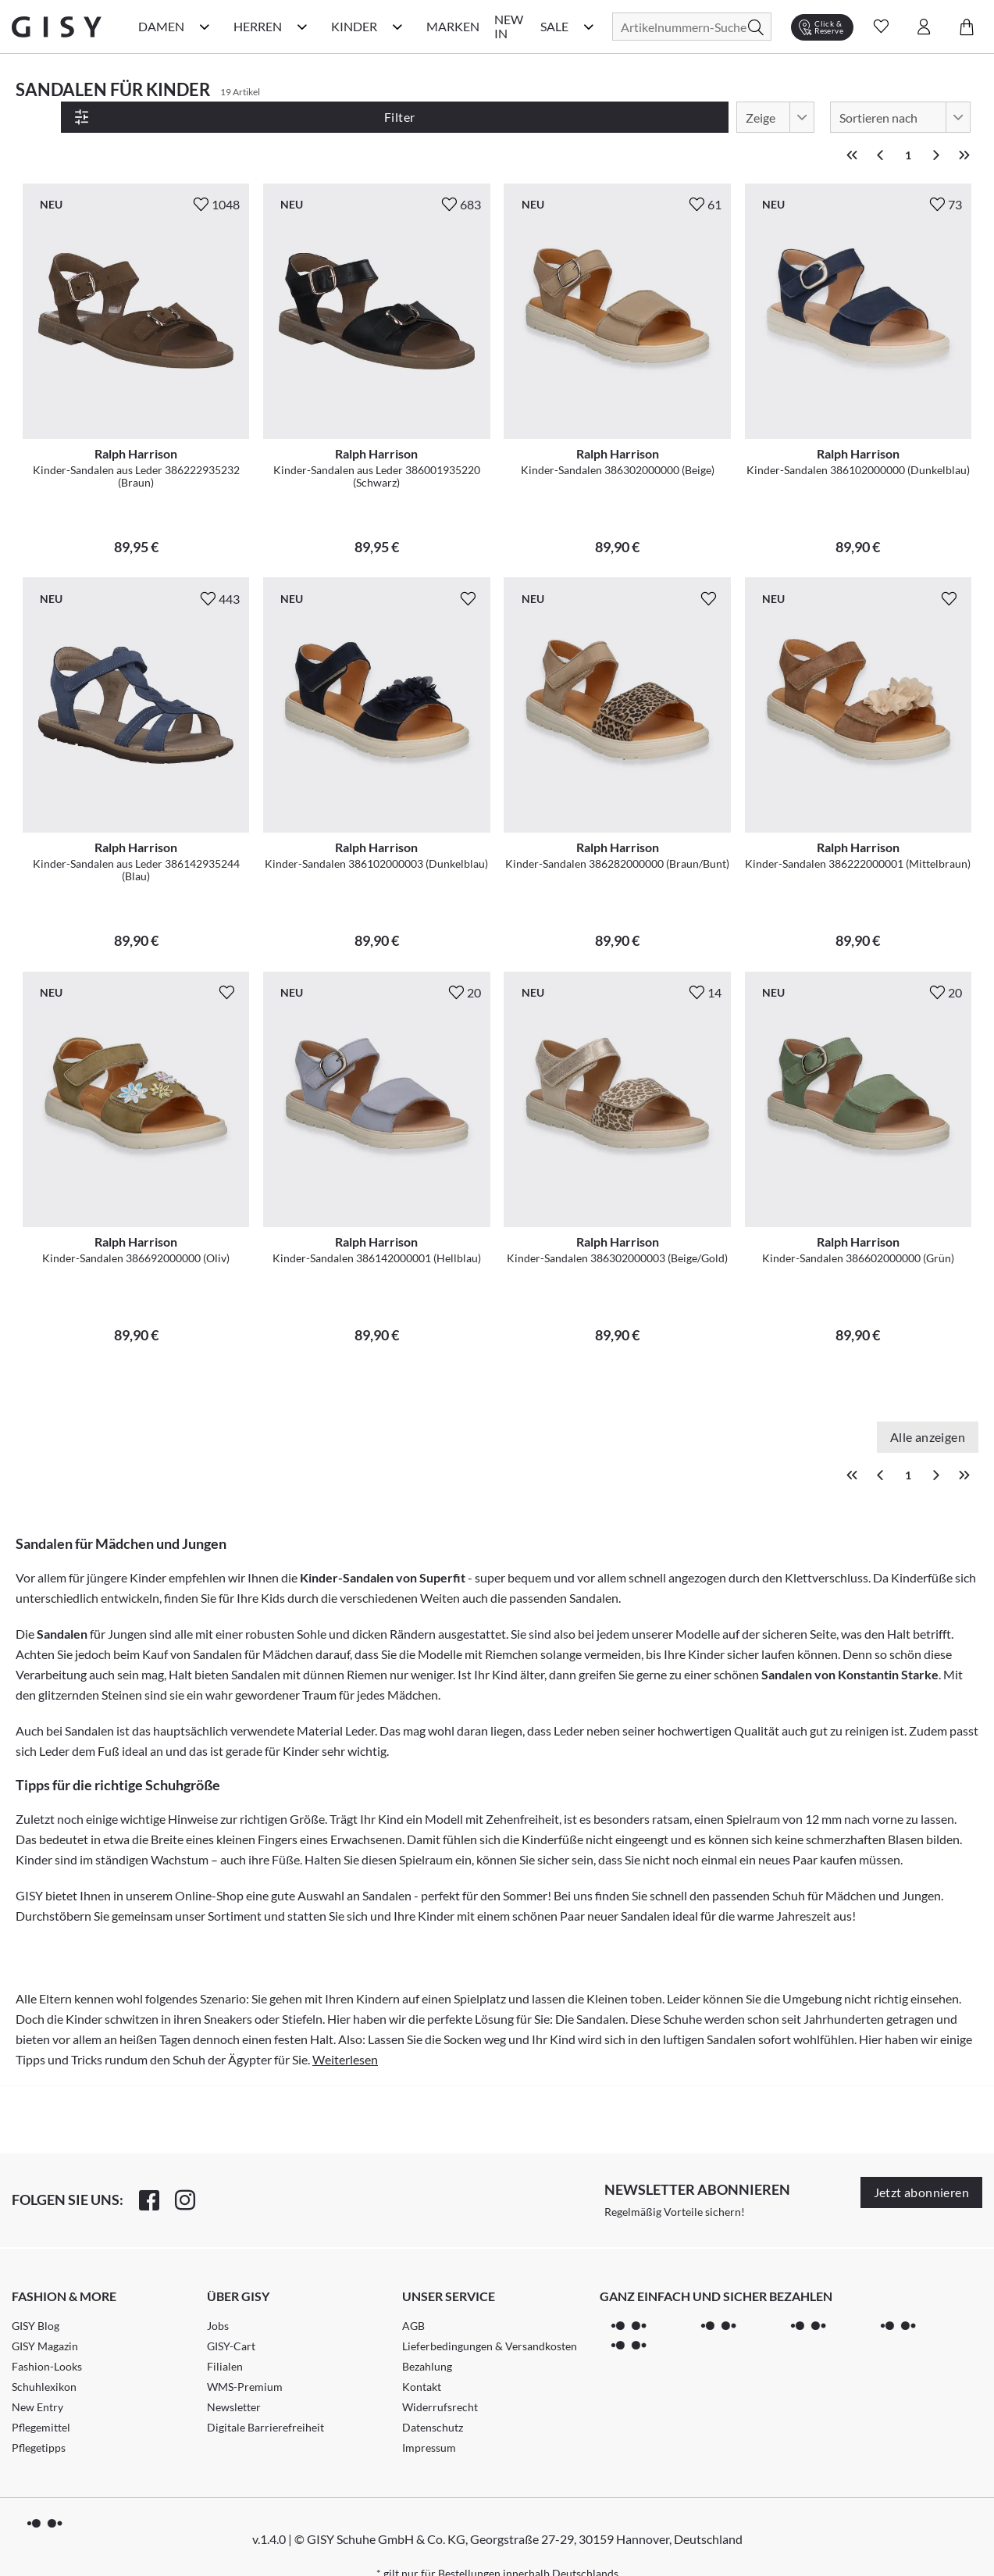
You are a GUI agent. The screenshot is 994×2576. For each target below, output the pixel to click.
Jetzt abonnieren (921, 2162)
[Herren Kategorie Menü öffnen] (302, 26)
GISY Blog (35, 2296)
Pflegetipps (39, 2417)
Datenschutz (432, 2397)
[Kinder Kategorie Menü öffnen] (397, 26)
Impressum (429, 2417)
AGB (413, 2296)
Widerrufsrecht (440, 2377)
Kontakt (421, 2357)
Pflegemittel (41, 2397)
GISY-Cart (231, 2316)
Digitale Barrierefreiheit (265, 2397)
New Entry (37, 2377)
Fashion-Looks (47, 2336)
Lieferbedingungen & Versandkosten (489, 2316)
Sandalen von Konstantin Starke (850, 1644)
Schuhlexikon (44, 2357)
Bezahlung (427, 2336)
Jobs (218, 2296)
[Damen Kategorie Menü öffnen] (204, 26)
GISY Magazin (45, 2316)
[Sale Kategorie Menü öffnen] (588, 26)
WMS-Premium (245, 2357)
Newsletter (234, 2377)
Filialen (225, 2336)
